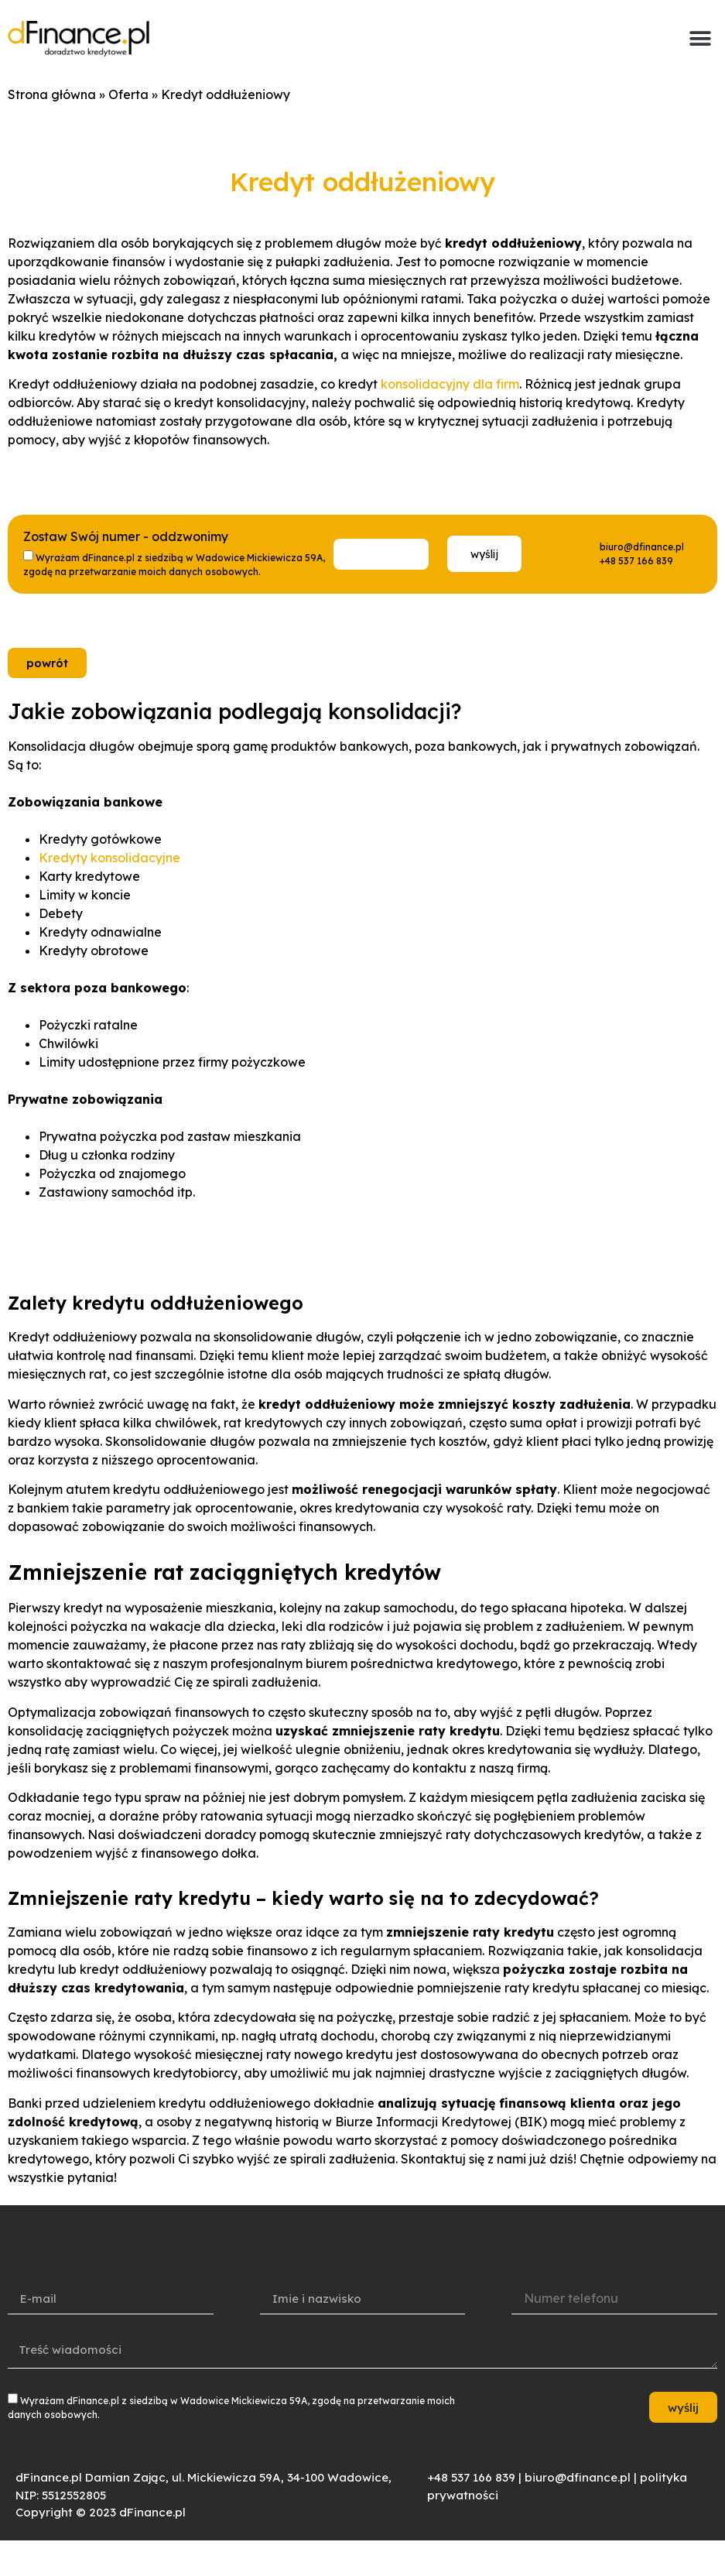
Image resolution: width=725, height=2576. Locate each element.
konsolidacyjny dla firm (450, 384)
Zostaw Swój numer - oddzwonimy (125, 537)
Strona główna (52, 94)
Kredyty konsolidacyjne (109, 857)
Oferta (128, 94)
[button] (699, 39)
